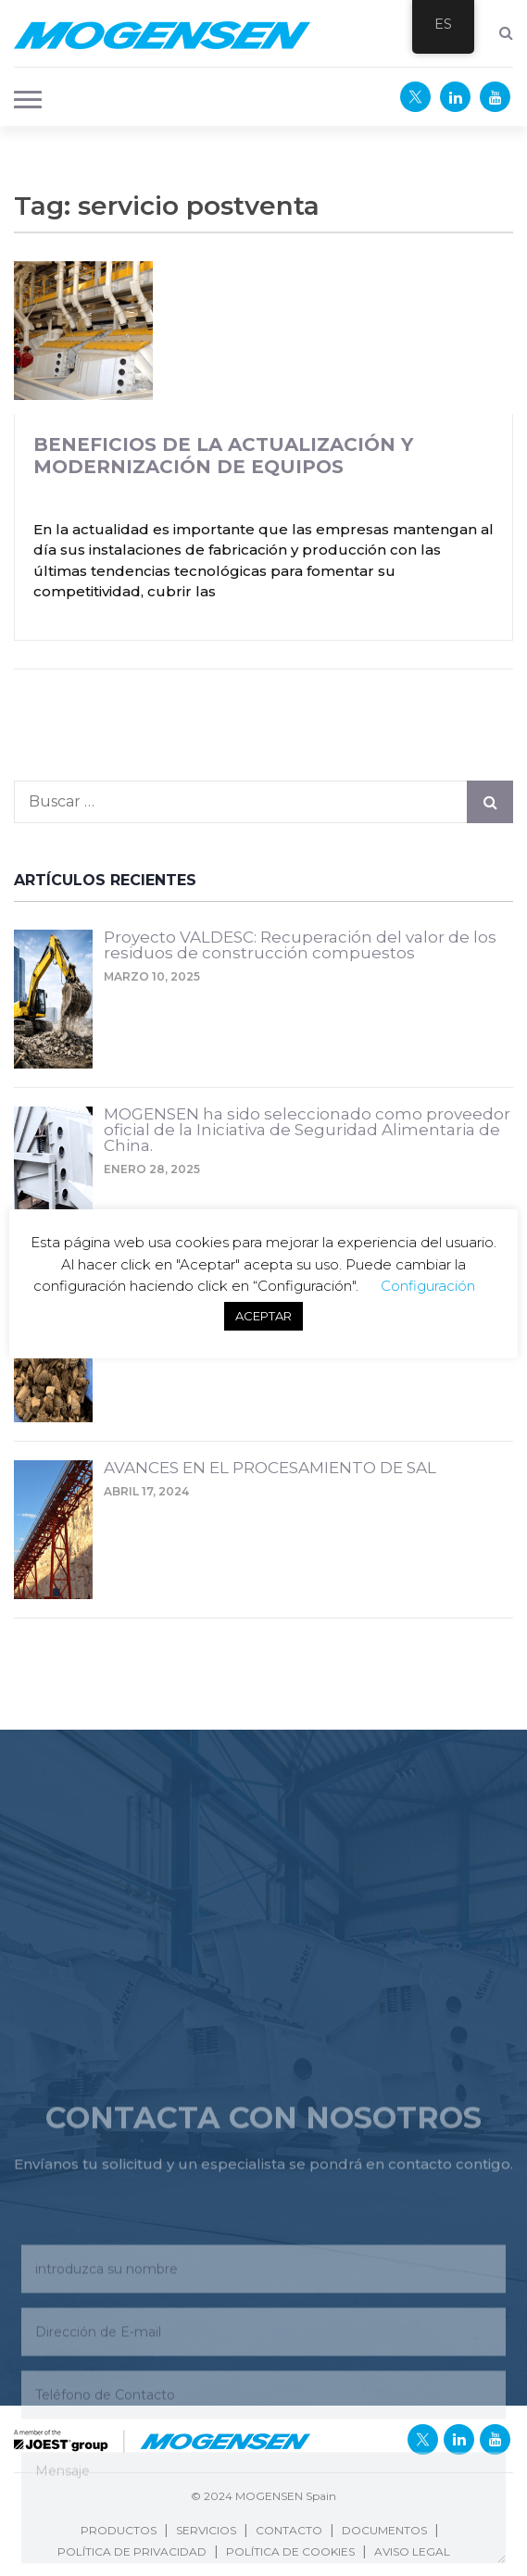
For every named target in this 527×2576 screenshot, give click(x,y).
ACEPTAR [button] (263, 1315)
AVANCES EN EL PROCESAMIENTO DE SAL (270, 1468)
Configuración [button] (428, 1285)
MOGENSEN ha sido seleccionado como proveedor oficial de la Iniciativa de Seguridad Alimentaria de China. (307, 1131)
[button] (22, 97)
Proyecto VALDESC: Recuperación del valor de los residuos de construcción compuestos (300, 946)
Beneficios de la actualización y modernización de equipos (223, 455)
